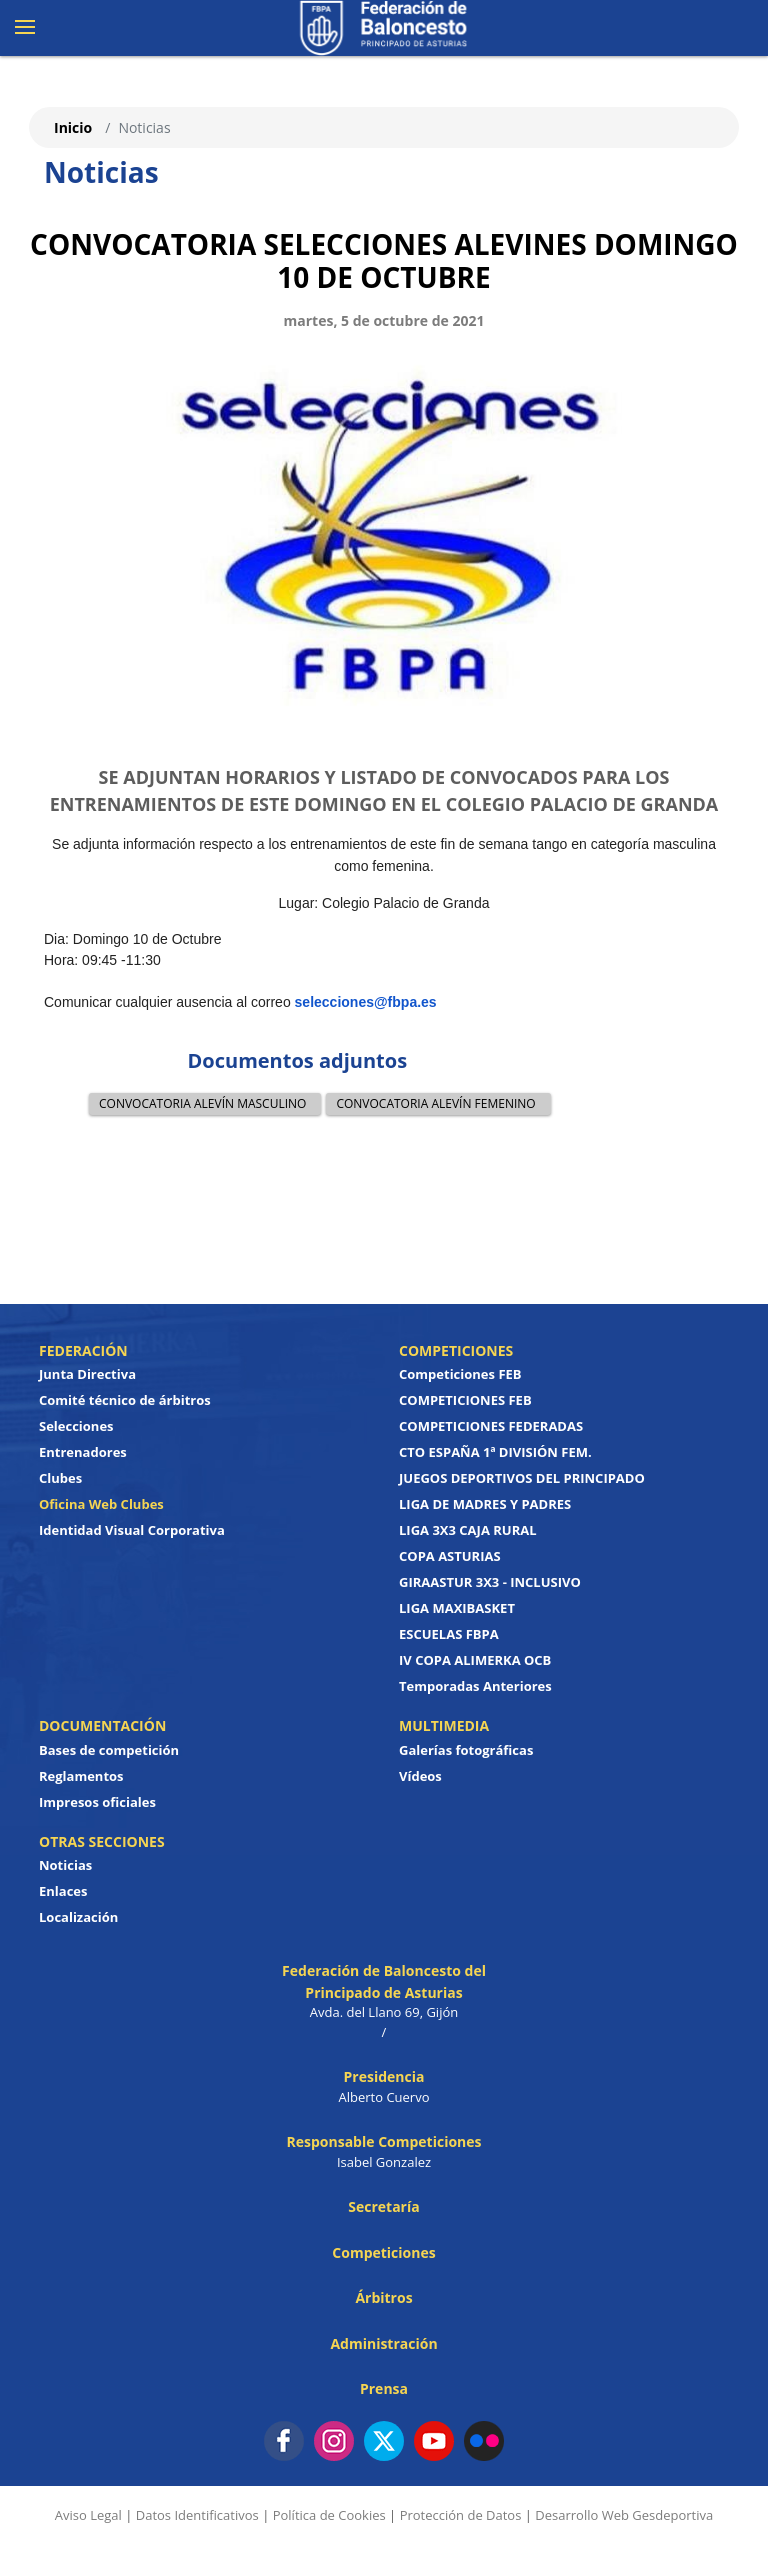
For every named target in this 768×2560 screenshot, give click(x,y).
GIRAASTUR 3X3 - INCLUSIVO (490, 1582)
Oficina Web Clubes (101, 1504)
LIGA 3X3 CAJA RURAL (468, 1530)
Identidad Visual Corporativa (132, 1530)
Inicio (73, 127)
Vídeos (420, 1776)
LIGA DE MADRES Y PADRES (485, 1504)
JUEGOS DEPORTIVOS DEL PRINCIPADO (522, 1478)
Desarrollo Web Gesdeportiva (624, 2515)
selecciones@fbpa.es (366, 1002)
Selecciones (76, 1426)
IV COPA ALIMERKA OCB (475, 1660)
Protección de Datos (461, 2515)
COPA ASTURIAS (450, 1556)
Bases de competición (109, 1750)
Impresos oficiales (97, 1802)
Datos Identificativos (197, 2515)
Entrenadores (83, 1452)
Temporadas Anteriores (475, 1686)
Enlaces (63, 1891)
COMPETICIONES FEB (465, 1400)
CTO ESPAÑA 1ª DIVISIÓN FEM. (495, 1452)
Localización (78, 1917)
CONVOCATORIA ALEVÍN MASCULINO (202, 1103)
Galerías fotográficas (466, 1750)
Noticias (65, 1865)
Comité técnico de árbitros (125, 1400)
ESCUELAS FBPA (449, 1634)
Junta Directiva (87, 1374)
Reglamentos (81, 1776)
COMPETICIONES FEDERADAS (491, 1426)
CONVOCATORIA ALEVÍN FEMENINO (435, 1103)
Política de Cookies (329, 2515)
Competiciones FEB (460, 1374)
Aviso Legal (88, 2515)
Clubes (60, 1478)
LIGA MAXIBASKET (457, 1608)
